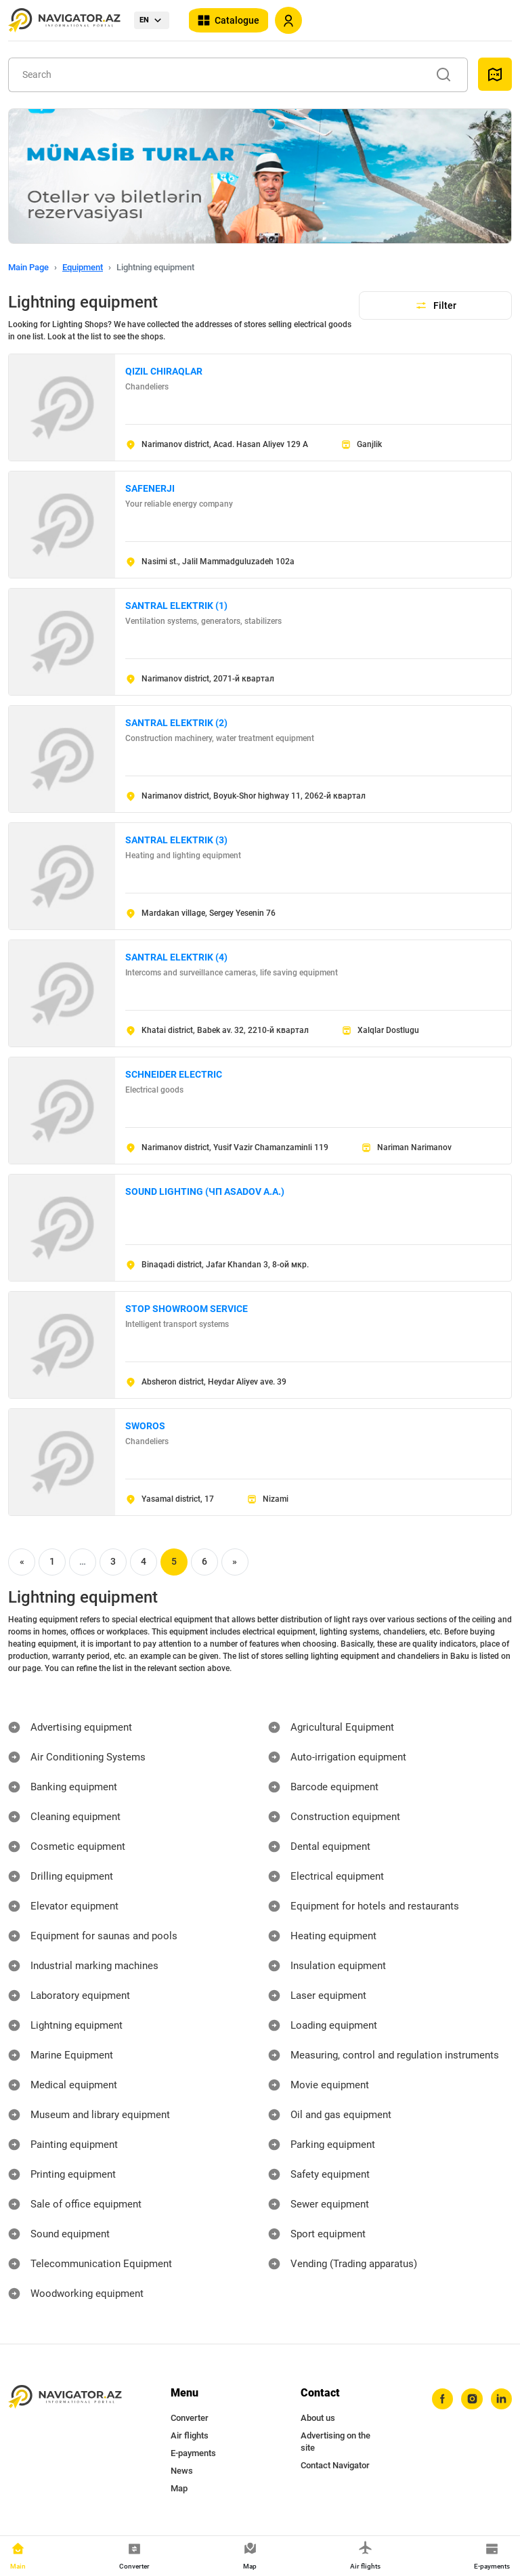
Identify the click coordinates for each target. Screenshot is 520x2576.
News (182, 2471)
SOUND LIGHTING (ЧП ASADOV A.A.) (204, 1191)
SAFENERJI (150, 488)
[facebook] (438, 2399)
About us (318, 2418)
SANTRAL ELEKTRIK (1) (176, 605)
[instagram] (469, 2399)
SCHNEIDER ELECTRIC (173, 1074)
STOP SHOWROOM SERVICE (186, 1308)
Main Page (28, 267)
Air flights (190, 2435)
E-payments (193, 2453)
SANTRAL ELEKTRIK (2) (176, 722)
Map (179, 2488)
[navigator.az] (65, 2397)
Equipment (82, 267)
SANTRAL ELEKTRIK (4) (176, 957)
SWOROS (145, 1425)
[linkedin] (500, 2399)
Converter (190, 2418)
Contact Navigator (335, 2465)
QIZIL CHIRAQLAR (163, 371)
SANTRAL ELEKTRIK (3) (176, 840)
